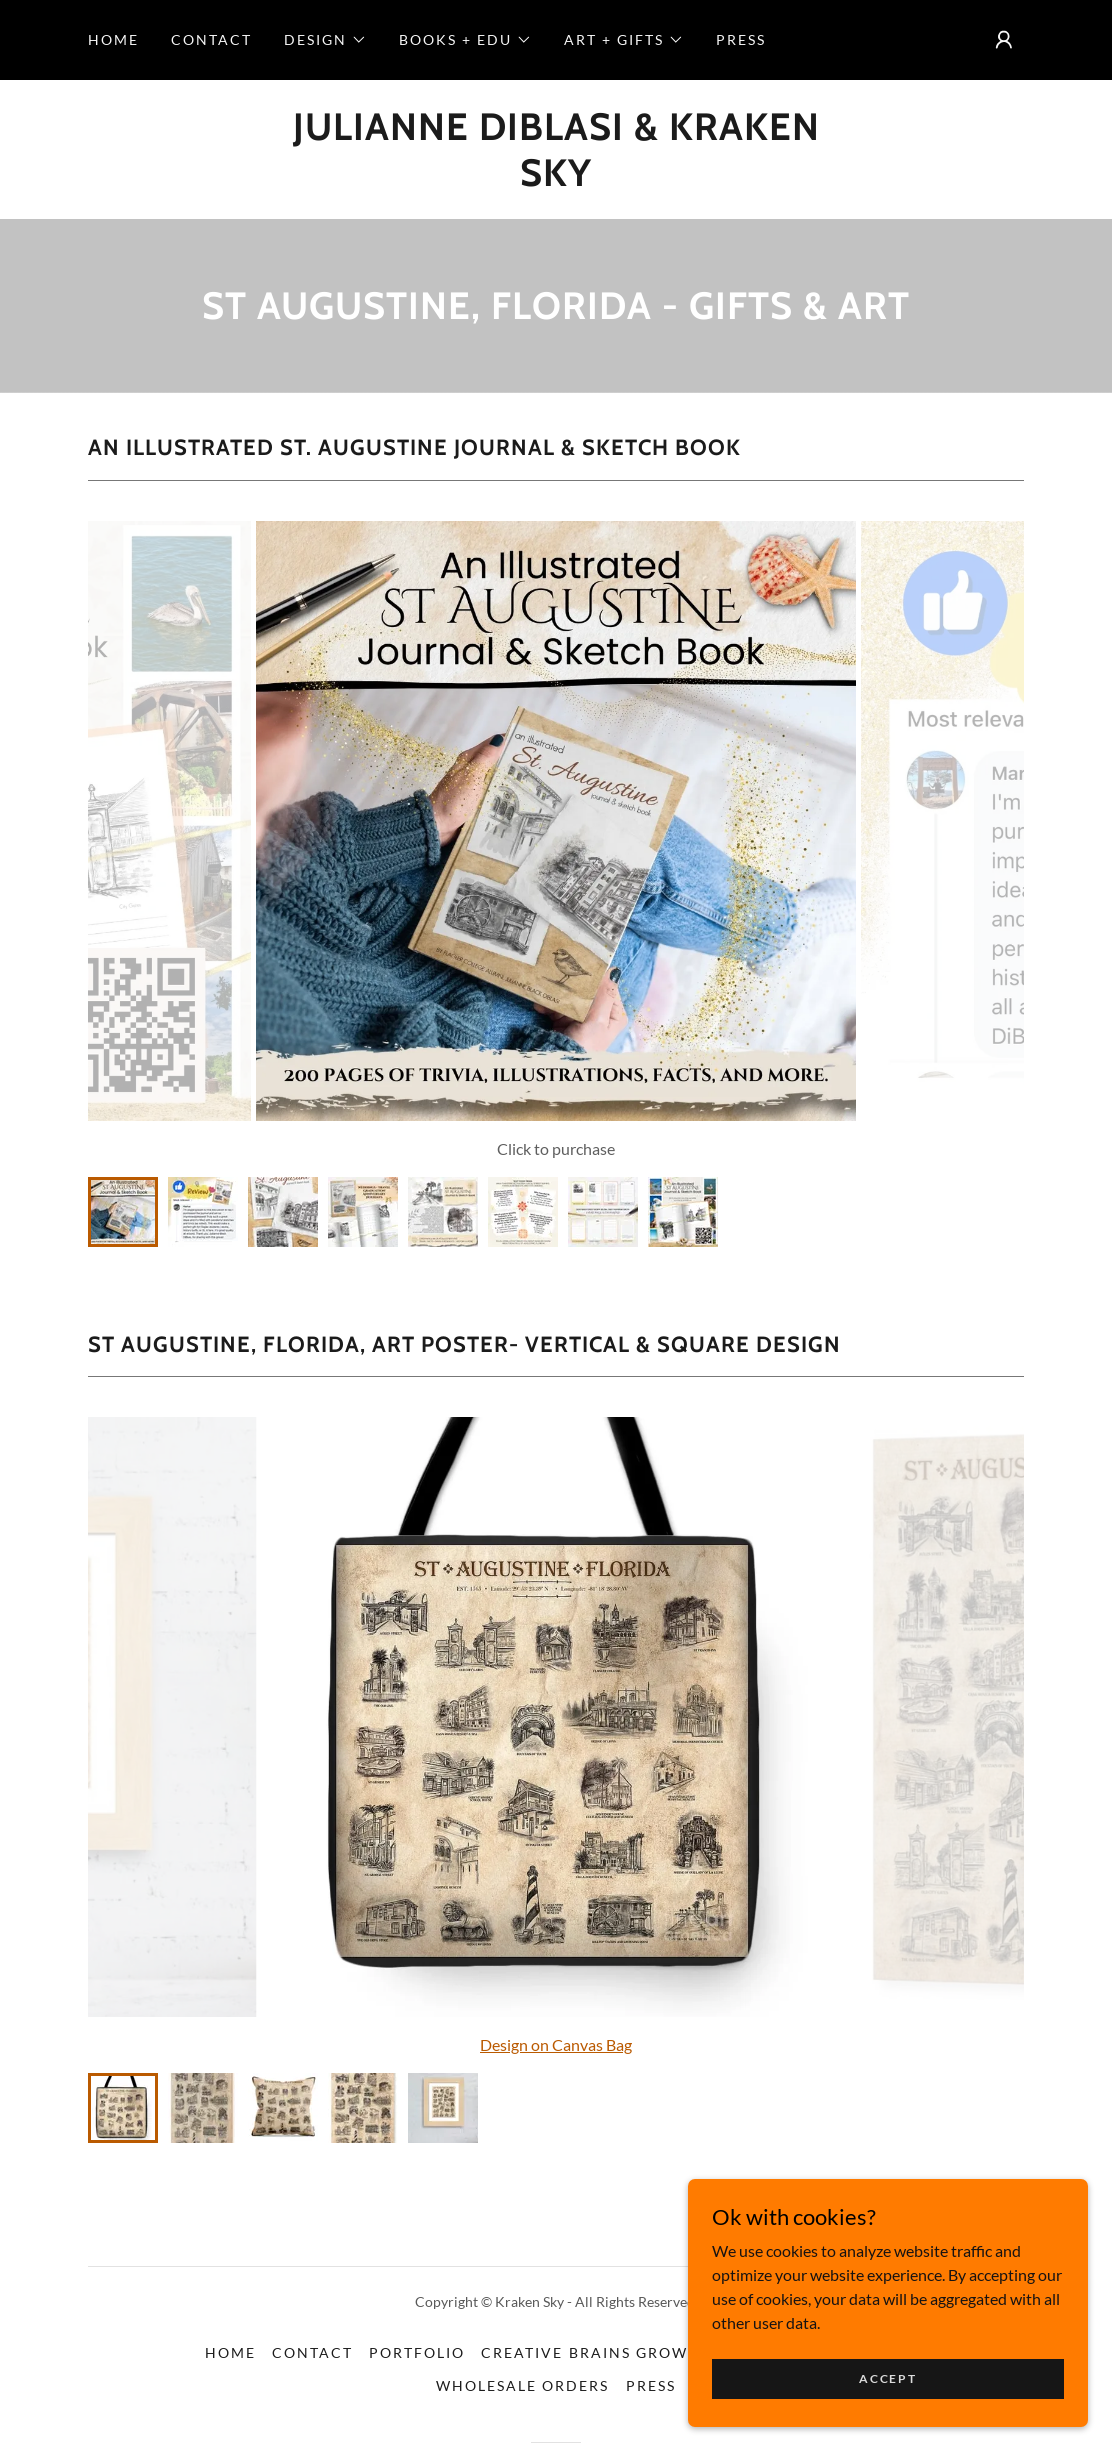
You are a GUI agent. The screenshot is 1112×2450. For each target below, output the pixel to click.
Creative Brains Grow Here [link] (608, 2352)
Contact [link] (211, 39)
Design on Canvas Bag (556, 2044)
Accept (887, 2378)
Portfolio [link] (417, 2352)
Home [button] (230, 2352)
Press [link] (741, 39)
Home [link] (113, 39)
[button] (325, 40)
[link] (556, 179)
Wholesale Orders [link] (522, 2385)
